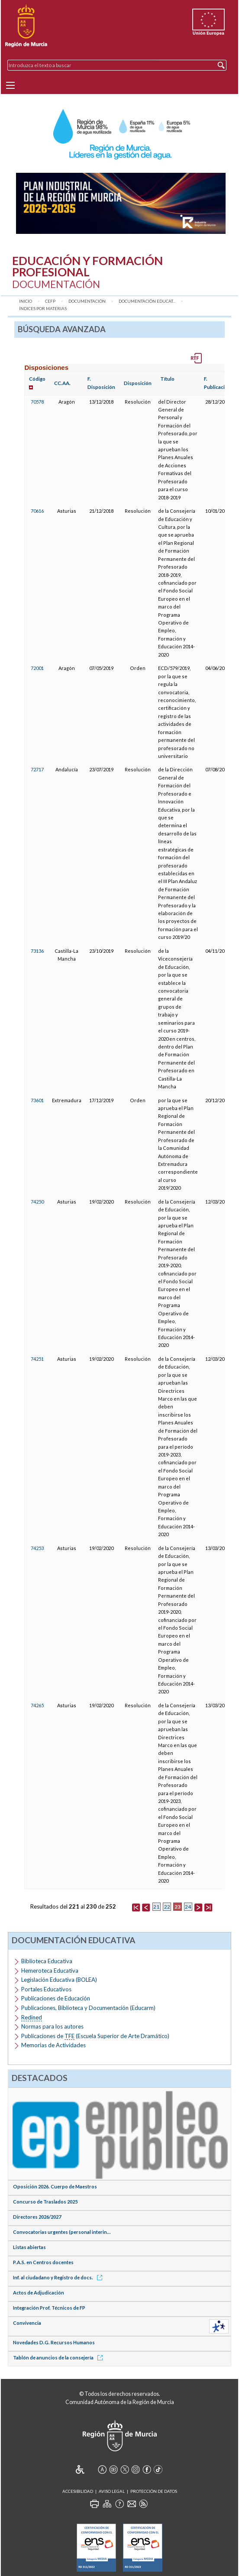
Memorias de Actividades (53, 2045)
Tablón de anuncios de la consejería (59, 2357)
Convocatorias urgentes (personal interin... (62, 2232)
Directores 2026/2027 (37, 2217)
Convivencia (27, 2323)
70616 (37, 511)
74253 (37, 1548)
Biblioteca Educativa (46, 1961)
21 (156, 1906)
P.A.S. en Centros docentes (43, 2262)
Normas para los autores (52, 2026)
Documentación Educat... (147, 301)
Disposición (138, 383)
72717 (37, 769)
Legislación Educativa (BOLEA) (59, 1979)
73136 (37, 951)
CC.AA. (62, 383)
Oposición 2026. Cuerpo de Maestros (55, 2186)
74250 (37, 1201)
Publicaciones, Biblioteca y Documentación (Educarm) (88, 2007)
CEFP (50, 301)
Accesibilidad (77, 2491)
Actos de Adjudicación (38, 2292)
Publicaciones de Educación (55, 1998)
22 (167, 1906)
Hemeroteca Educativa (49, 1970)
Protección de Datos (153, 2491)
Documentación (87, 301)
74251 (37, 1359)
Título (167, 379)
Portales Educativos (46, 1989)
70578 (37, 402)
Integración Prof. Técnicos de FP (49, 2308)
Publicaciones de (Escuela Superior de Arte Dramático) (95, 2036)
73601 (37, 1100)
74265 (37, 1705)
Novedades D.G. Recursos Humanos (54, 2342)
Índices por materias (43, 308)
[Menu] (10, 85)
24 (188, 1906)
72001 (37, 668)
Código (37, 379)
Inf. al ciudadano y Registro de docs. (59, 2277)
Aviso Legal (112, 2491)
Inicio (25, 301)
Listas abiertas (29, 2247)
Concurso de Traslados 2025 (45, 2201)
